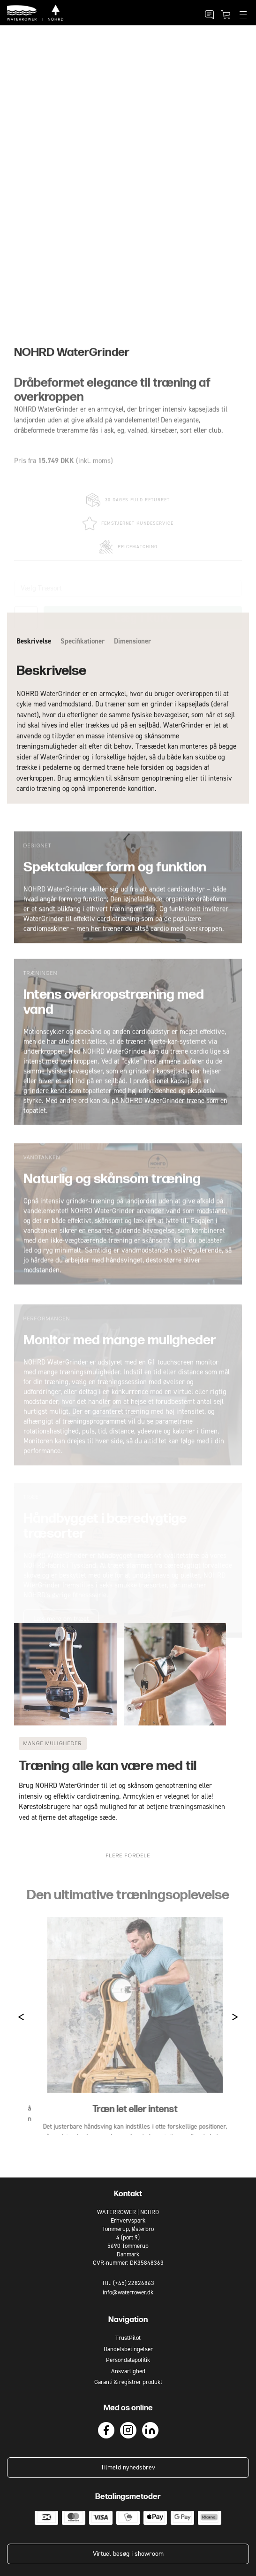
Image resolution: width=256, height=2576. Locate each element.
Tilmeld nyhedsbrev (128, 2467)
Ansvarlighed (128, 2371)
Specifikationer (82, 679)
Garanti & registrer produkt (128, 2382)
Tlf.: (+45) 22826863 (128, 2283)
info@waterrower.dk (128, 2292)
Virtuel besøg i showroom (128, 2553)
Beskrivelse (33, 679)
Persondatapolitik (128, 2360)
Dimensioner (132, 679)
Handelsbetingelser (128, 2349)
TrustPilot (128, 2338)
